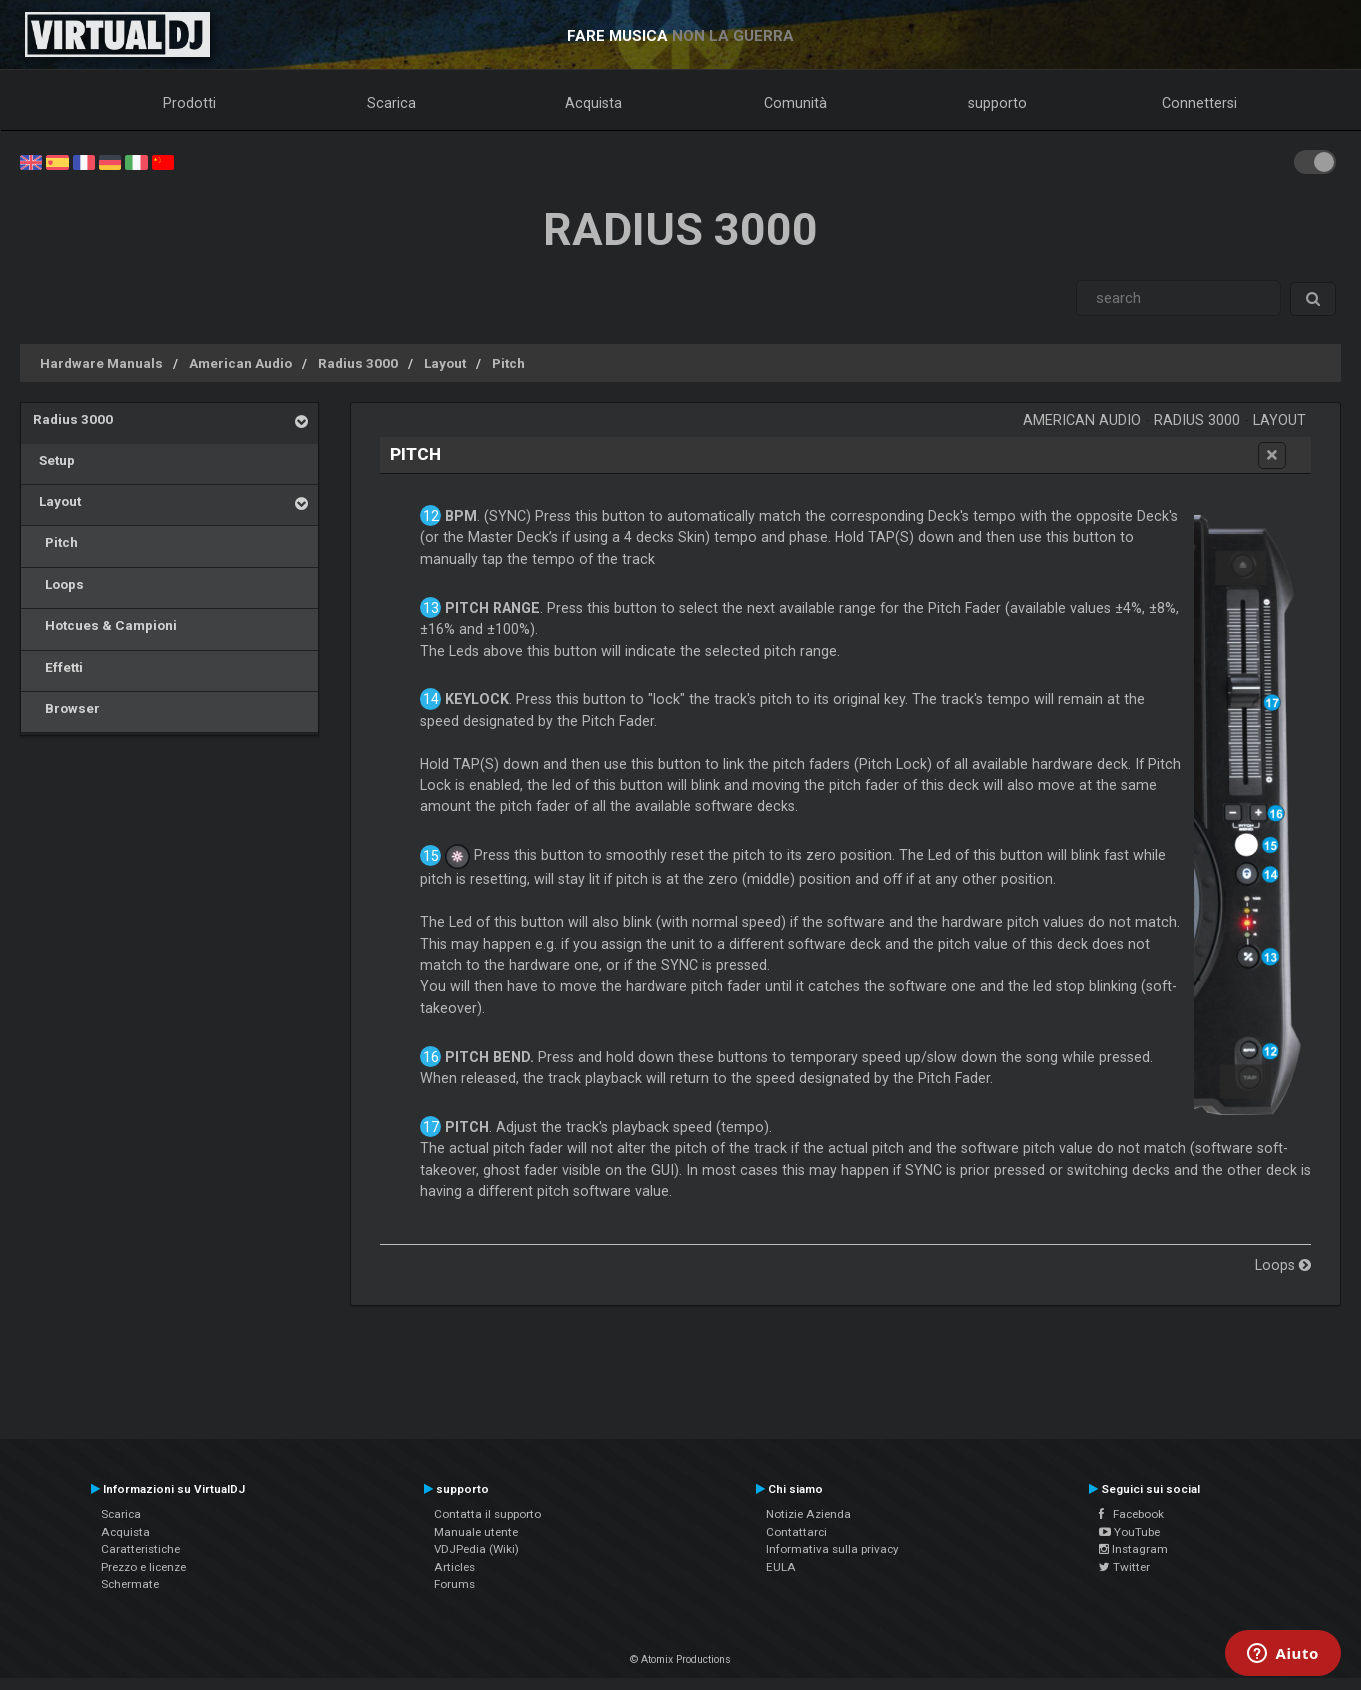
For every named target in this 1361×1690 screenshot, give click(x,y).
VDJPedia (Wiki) (476, 1549)
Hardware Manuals (101, 363)
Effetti (58, 667)
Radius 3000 (358, 363)
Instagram (1133, 1549)
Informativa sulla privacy (832, 1549)
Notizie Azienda (808, 1514)
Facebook (1131, 1514)
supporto (997, 103)
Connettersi (1199, 103)
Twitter (1124, 1567)
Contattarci (796, 1532)
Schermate (130, 1584)
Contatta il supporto (487, 1514)
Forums (454, 1584)
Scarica (391, 103)
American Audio (240, 363)
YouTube (1129, 1532)
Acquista (593, 103)
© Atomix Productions (680, 1659)
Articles (454, 1567)
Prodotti (189, 103)
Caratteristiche (140, 1549)
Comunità (795, 103)
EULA (781, 1567)
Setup (54, 460)
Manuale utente (476, 1532)
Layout (445, 363)
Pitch (508, 363)
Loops (58, 584)
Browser (66, 708)
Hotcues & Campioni (105, 625)
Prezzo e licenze (143, 1567)
